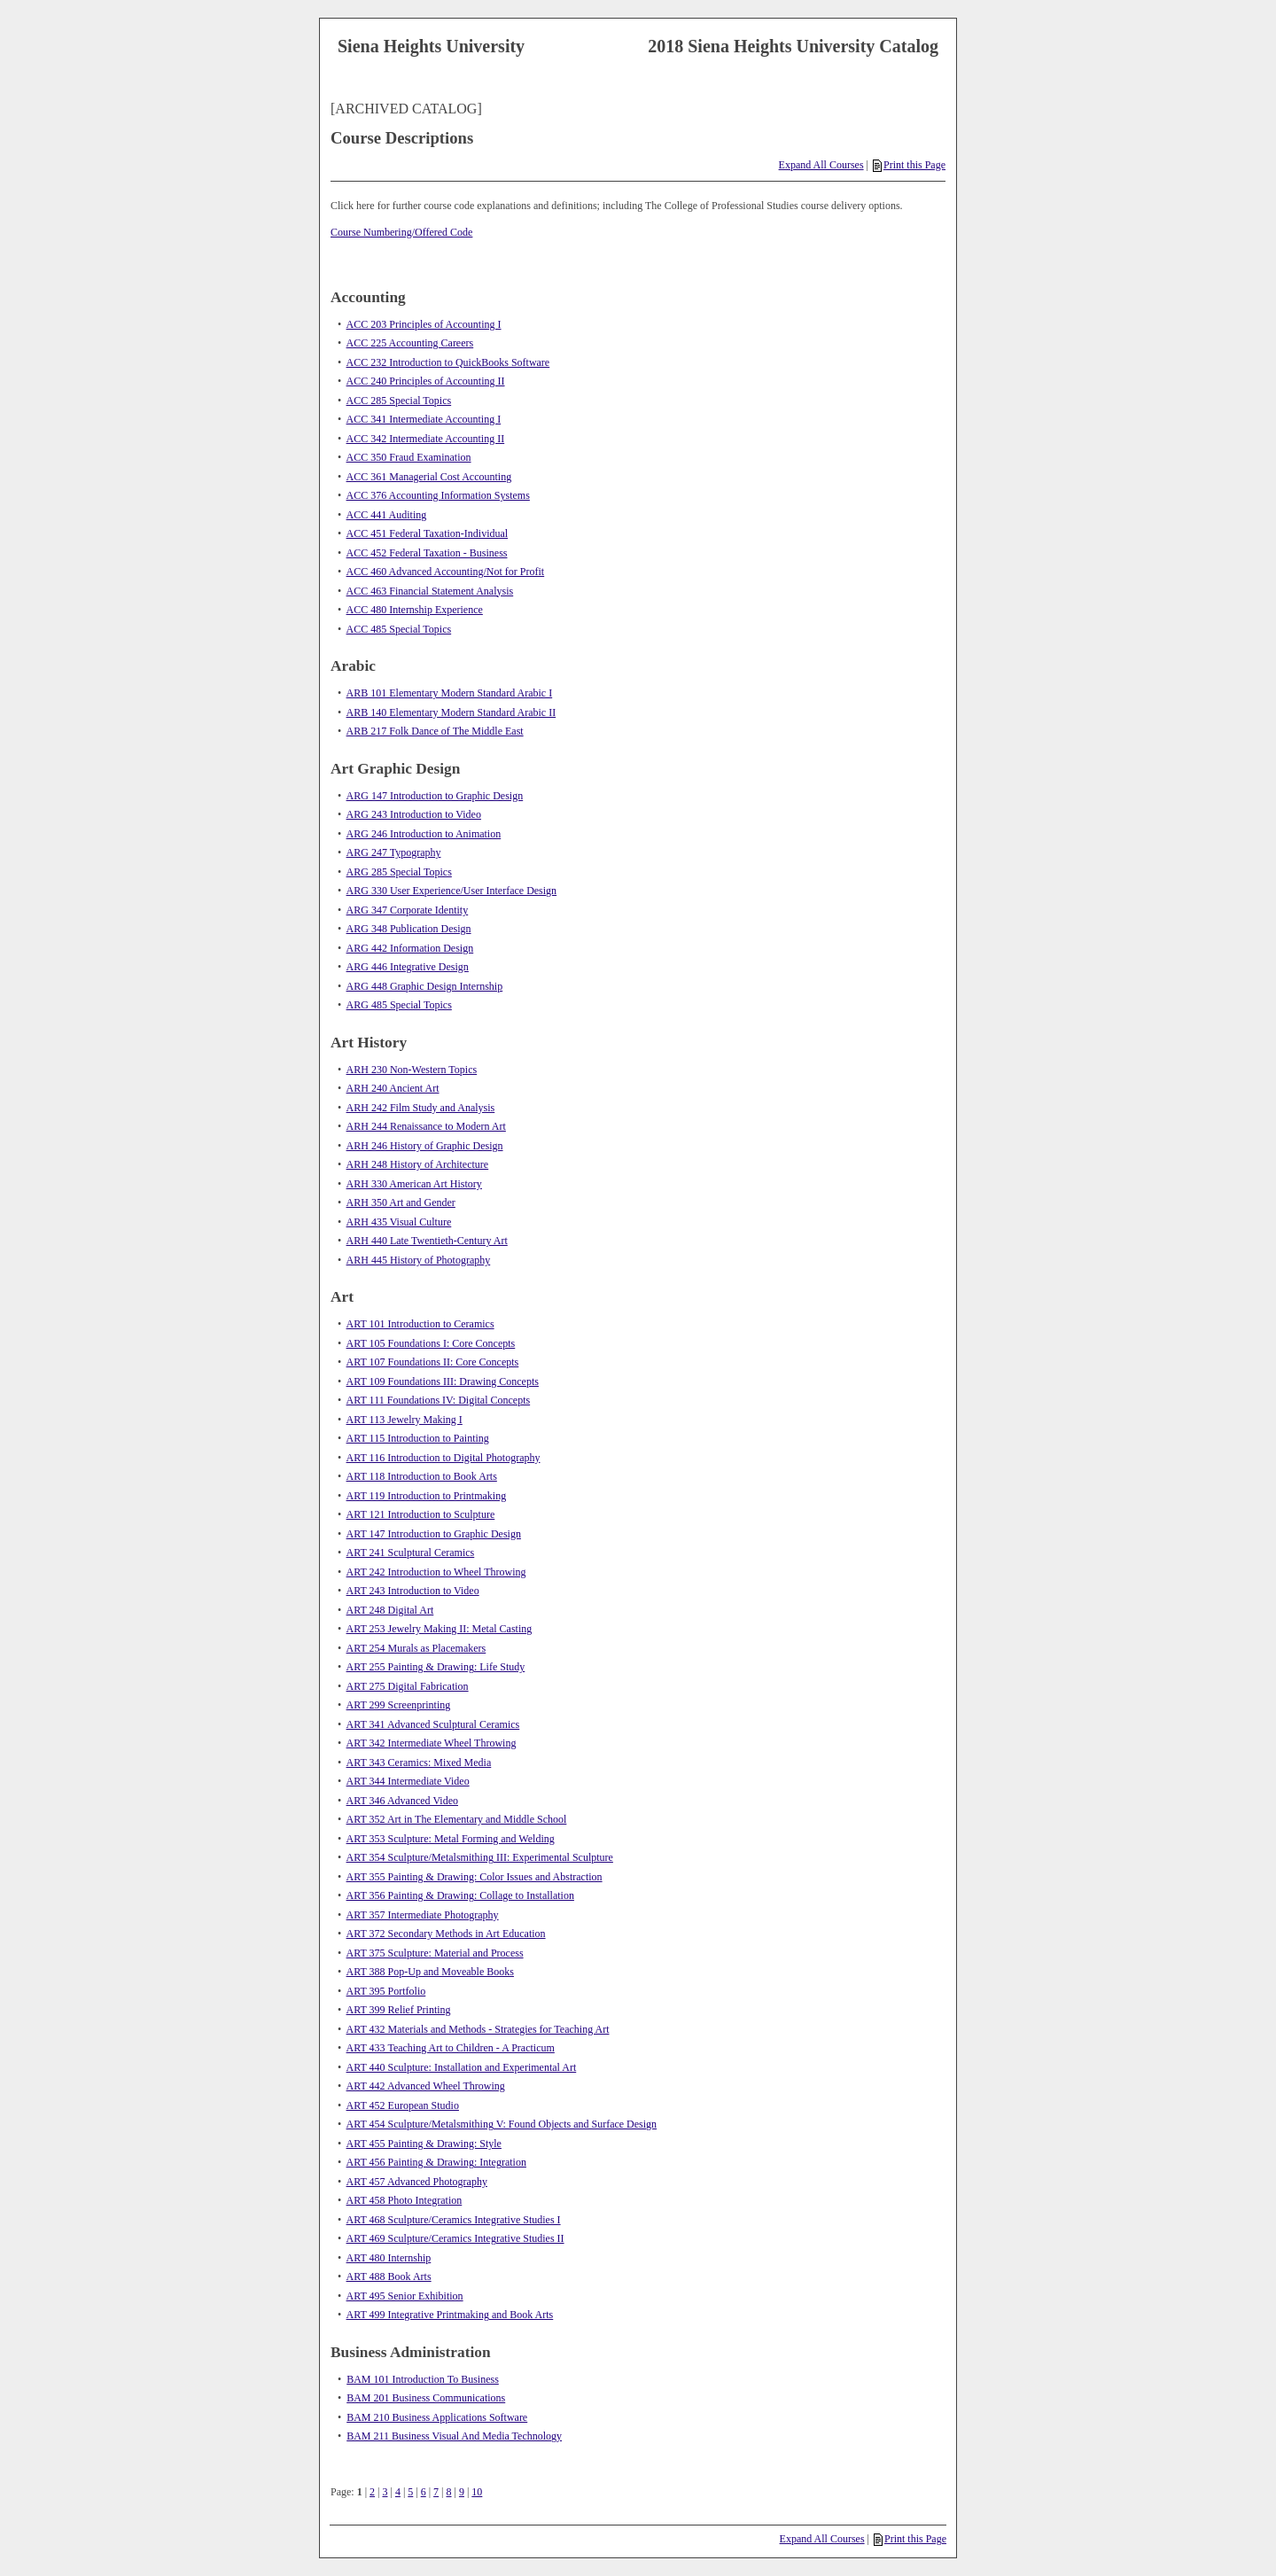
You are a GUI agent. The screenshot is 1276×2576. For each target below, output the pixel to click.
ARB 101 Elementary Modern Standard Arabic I (449, 693)
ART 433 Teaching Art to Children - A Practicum (450, 2048)
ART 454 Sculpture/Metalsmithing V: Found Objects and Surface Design (501, 2124)
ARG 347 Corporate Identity (407, 910)
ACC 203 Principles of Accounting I (424, 324)
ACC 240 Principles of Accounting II (425, 381)
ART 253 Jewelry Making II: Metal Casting (439, 1629)
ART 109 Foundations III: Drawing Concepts (442, 1381)
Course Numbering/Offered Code (401, 232)
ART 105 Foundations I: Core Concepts (431, 1343)
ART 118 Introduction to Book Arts (421, 1476)
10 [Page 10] (476, 2492)
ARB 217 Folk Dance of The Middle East (435, 731)
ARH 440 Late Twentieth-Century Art (427, 1240)
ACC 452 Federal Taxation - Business (427, 553)
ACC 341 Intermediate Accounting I (424, 419)
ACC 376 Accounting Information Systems (438, 495)
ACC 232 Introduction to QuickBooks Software (448, 362)
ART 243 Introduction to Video (412, 1590)
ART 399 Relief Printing (398, 2010)
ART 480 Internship (389, 2258)
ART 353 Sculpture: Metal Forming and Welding (450, 1839)
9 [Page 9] (461, 2492)
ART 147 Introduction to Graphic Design (433, 1534)
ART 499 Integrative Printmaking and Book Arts (450, 2314)
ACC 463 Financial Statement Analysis (430, 591)
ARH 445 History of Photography (418, 1260)
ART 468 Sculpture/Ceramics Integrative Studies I (453, 2220)
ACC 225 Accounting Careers (410, 343)
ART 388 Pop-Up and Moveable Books (430, 1971)
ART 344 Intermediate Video (408, 1781)
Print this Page (909, 165)
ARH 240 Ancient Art (393, 1088)
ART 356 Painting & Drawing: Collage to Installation (460, 1895)
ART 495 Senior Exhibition (404, 2296)
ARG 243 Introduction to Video (413, 814)
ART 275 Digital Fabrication (407, 1686)
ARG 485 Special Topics (399, 1005)
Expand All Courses (821, 165)
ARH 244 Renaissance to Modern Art (426, 1126)
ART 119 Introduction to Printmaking (426, 1496)
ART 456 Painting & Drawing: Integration (436, 2162)
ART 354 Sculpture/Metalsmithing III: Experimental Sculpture (479, 1857)
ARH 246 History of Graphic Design (424, 1146)
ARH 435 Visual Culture (399, 1222)
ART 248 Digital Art (390, 1610)
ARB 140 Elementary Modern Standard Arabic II (451, 712)
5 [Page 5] (410, 2492)
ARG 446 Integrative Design (407, 967)
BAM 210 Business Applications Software (436, 2417)
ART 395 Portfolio (386, 1991)
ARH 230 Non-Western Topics (412, 1069)
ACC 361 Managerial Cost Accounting (429, 477)
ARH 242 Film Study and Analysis (420, 1107)
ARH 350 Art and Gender (400, 1202)
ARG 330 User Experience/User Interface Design (451, 890)
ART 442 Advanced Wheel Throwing (425, 2086)
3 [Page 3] (384, 2492)
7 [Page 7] (436, 2492)
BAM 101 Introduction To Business (422, 2379)
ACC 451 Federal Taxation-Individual (427, 533)
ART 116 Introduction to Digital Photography (443, 1457)
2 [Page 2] (372, 2492)
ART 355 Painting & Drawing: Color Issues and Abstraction (474, 1877)
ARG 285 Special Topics (399, 872)
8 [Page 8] (449, 2492)
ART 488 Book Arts (389, 2276)
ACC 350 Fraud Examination (408, 457)
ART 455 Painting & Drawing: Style (424, 2143)
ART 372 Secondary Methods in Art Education (446, 1933)
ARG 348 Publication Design (408, 928)
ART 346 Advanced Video (402, 1800)
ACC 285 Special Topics (399, 400)
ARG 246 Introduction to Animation (424, 834)
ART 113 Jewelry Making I (404, 1419)
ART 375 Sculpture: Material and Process (435, 1953)
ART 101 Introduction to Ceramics (420, 1324)
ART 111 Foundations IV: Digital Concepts (438, 1400)
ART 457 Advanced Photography (416, 2181)
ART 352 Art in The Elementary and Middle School (456, 1819)
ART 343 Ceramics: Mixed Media (419, 1762)
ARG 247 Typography (393, 852)
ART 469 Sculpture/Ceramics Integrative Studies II (455, 2238)
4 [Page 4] (398, 2492)
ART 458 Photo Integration (404, 2200)
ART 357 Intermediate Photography (422, 1915)
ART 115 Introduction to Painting (417, 1438)
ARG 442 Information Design (410, 948)
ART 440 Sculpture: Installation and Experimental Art (461, 2067)
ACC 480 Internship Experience (414, 609)
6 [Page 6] (423, 2492)
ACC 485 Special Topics (399, 629)
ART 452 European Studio (402, 2105)
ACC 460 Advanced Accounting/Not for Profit (445, 571)
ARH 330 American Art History (414, 1184)
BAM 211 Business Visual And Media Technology (454, 2436)
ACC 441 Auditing (386, 515)
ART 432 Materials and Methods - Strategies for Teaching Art (478, 2029)
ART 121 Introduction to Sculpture (420, 1514)
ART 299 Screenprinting (398, 1705)
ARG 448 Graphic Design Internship (424, 986)
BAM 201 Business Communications (425, 2398)
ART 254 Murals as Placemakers (416, 1648)
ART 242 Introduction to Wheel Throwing (436, 1572)
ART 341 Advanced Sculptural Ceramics (433, 1724)
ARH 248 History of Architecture (417, 1164)
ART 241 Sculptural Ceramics (410, 1552)
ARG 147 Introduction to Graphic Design (435, 796)
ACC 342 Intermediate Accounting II (425, 438)
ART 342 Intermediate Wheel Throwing (431, 1743)
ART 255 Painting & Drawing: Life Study (435, 1667)
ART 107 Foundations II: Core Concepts (432, 1362)
